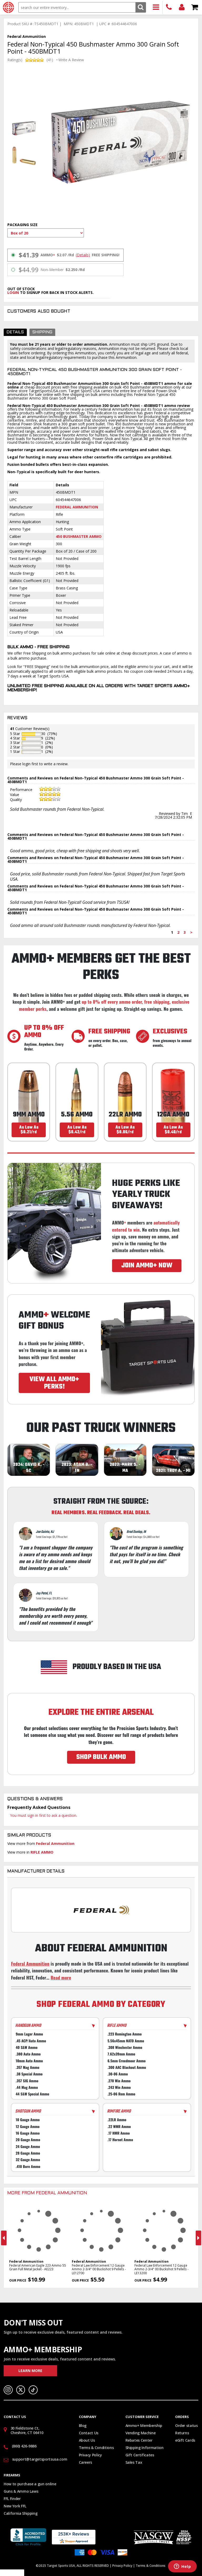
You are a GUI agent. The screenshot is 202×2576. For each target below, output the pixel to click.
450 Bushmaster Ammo (79, 536)
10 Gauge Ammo (28, 2119)
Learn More (30, 2370)
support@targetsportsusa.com (39, 2459)
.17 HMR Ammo (119, 2132)
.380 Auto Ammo (28, 2054)
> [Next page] (191, 932)
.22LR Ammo (117, 2119)
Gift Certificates (139, 2454)
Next (198, 2238)
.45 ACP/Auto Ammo (31, 2040)
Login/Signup (181, 7)
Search (140, 7)
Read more (60, 1977)
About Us (87, 2440)
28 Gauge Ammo (28, 2152)
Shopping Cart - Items (194, 7)
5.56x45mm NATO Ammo (126, 2040)
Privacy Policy (90, 2454)
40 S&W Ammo (27, 2047)
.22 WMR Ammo (119, 2126)
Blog (83, 2425)
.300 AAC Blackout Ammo (127, 2067)
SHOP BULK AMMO (101, 1757)
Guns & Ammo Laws (21, 2491)
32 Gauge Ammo (28, 2159)
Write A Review (71, 60)
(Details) (83, 255)
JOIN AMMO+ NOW (146, 1265)
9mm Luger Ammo (29, 2034)
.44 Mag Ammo (27, 2087)
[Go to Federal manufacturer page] (101, 1910)
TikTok (33, 2389)
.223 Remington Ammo (125, 2034)
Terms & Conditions (96, 2447)
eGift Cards (185, 2440)
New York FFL (15, 2505)
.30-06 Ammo (118, 2074)
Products (156, 7)
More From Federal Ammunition (47, 2193)
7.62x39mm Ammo (121, 2054)
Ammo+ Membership (143, 2425)
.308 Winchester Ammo (125, 2047)
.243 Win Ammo (119, 2087)
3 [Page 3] (185, 932)
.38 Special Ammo (29, 2074)
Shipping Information (144, 2447)
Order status (186, 2425)
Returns (182, 2432)
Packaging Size (22, 224)
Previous (4, 2238)
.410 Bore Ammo (28, 2166)
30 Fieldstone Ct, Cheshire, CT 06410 (27, 2430)
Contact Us (89, 2432)
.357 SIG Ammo (27, 2080)
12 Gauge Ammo (28, 2126)
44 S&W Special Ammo (32, 2094)
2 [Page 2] (178, 932)
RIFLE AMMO (42, 1852)
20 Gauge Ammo (28, 2139)
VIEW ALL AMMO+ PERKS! (54, 1383)
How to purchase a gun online (30, 2483)
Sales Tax (133, 2462)
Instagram (8, 2389)
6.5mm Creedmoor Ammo (127, 2060)
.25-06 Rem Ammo (121, 2094)
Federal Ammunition (77, 506)
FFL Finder (12, 2498)
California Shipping (20, 2513)
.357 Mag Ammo (27, 2067)
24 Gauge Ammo (28, 2146)
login (13, 292)
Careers (85, 2462)
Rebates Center (139, 2440)
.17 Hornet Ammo (120, 2139)
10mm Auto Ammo (29, 2060)
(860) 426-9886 (169, 7)
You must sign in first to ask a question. (43, 1815)
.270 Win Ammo (119, 2080)
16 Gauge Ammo (28, 2132)
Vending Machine (140, 2432)
